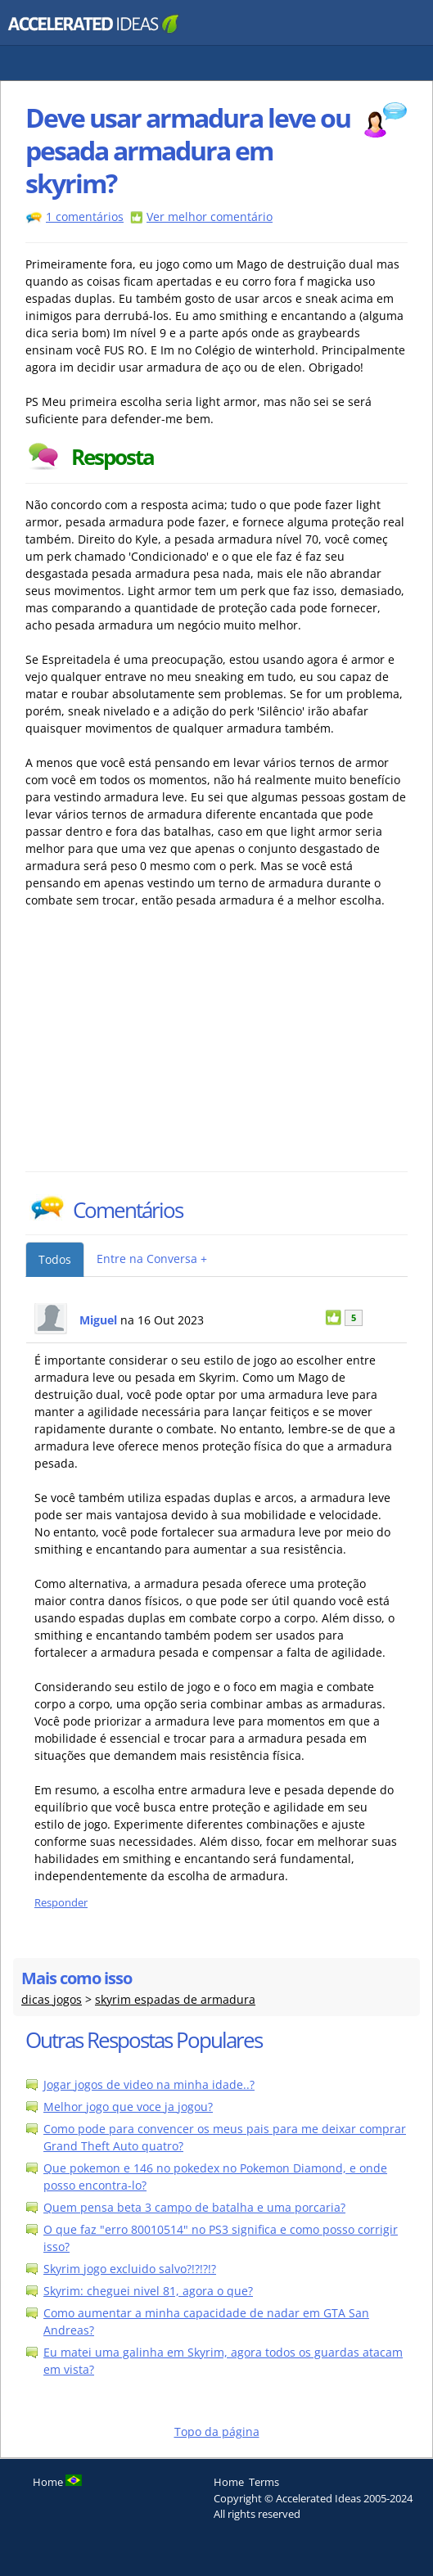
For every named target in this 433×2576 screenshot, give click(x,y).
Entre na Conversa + (152, 1258)
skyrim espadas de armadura (175, 1999)
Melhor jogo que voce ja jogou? (128, 2106)
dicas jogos (51, 1999)
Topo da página (216, 2431)
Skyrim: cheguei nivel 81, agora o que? (148, 2291)
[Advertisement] (168, 1048)
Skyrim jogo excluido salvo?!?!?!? (129, 2268)
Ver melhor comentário (210, 216)
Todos (54, 1259)
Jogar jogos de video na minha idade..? (149, 2084)
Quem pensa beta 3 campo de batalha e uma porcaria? (194, 2207)
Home (229, 2481)
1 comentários (85, 216)
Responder (61, 1903)
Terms (264, 2481)
